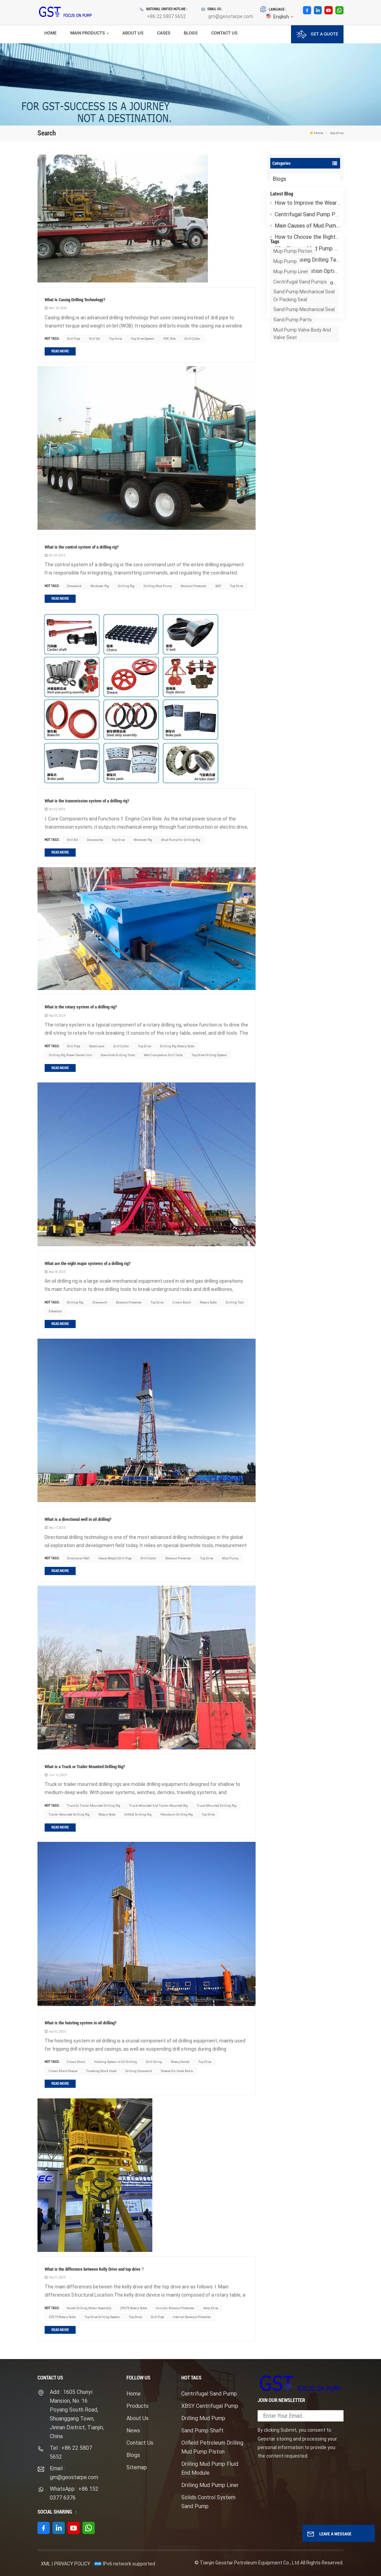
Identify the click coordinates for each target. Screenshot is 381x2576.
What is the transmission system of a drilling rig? (87, 800)
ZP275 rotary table (62, 2317)
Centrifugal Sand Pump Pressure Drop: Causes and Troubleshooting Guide (305, 223)
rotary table (208, 1302)
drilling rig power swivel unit (70, 1055)
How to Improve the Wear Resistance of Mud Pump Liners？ (305, 212)
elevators (55, 1311)
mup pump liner (290, 349)
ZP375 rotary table (133, 2308)
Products (137, 2406)
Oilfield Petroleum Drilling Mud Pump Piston (212, 2447)
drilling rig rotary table (177, 1046)
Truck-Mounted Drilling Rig (217, 1805)
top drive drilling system (209, 1055)
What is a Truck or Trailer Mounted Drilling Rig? (85, 1766)
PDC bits (169, 338)
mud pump (230, 1558)
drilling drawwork (138, 2071)
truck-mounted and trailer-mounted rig (158, 1805)
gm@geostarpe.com (230, 16)
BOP (218, 586)
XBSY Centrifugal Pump (209, 2406)
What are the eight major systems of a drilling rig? (88, 1263)
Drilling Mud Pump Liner (210, 2485)
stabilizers (96, 1046)
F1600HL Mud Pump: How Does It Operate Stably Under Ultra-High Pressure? (305, 292)
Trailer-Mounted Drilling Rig (69, 1814)
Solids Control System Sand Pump (208, 2501)
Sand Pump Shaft (202, 2430)
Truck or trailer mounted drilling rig (93, 1805)
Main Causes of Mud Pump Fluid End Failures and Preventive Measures (305, 235)
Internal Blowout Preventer (192, 2317)
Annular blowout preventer (175, 2308)
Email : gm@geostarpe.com (74, 2472)
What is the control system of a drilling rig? (82, 547)
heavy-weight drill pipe (115, 1558)
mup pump (285, 340)
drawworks (95, 840)
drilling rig (126, 586)
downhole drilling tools (118, 1055)
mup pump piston (292, 329)
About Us (132, 32)
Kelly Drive (210, 2308)
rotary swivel (180, 2062)
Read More (60, 351)
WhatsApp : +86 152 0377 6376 (74, 2493)
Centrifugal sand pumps (300, 360)
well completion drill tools (163, 1055)
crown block (181, 1302)
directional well (78, 1558)
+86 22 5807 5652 (166, 16)
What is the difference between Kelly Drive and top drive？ (95, 2269)
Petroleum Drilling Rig (177, 1814)
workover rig (99, 586)
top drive (115, 338)
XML (45, 2563)
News (133, 2430)
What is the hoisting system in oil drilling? (81, 2022)
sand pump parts (292, 398)
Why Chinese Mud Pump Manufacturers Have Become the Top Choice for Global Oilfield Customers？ (305, 257)
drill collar (192, 338)
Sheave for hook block (177, 2071)
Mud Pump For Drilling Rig (180, 840)
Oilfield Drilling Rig (138, 1814)
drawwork (74, 586)
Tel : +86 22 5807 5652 (71, 2452)
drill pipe (73, 338)
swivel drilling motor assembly (89, 2308)
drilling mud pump (157, 586)
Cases (163, 32)
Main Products (87, 32)
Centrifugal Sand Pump (209, 2393)
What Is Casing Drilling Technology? (305, 269)
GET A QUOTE (317, 34)
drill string (154, 2062)
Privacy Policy (72, 2563)
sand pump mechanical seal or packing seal (304, 373)
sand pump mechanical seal (304, 388)
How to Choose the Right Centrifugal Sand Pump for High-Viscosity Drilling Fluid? (305, 246)
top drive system (142, 338)
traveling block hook (101, 2071)
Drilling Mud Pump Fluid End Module (209, 2468)
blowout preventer (194, 586)
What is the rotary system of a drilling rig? (81, 1006)
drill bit (94, 338)
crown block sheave (63, 2071)
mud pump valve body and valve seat (302, 411)
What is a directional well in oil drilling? (78, 1519)
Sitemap (136, 2467)
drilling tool (235, 1302)
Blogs (191, 32)
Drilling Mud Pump (203, 2418)
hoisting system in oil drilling (115, 2062)
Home (50, 32)
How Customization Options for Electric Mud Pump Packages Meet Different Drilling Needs (305, 280)
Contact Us (224, 32)
